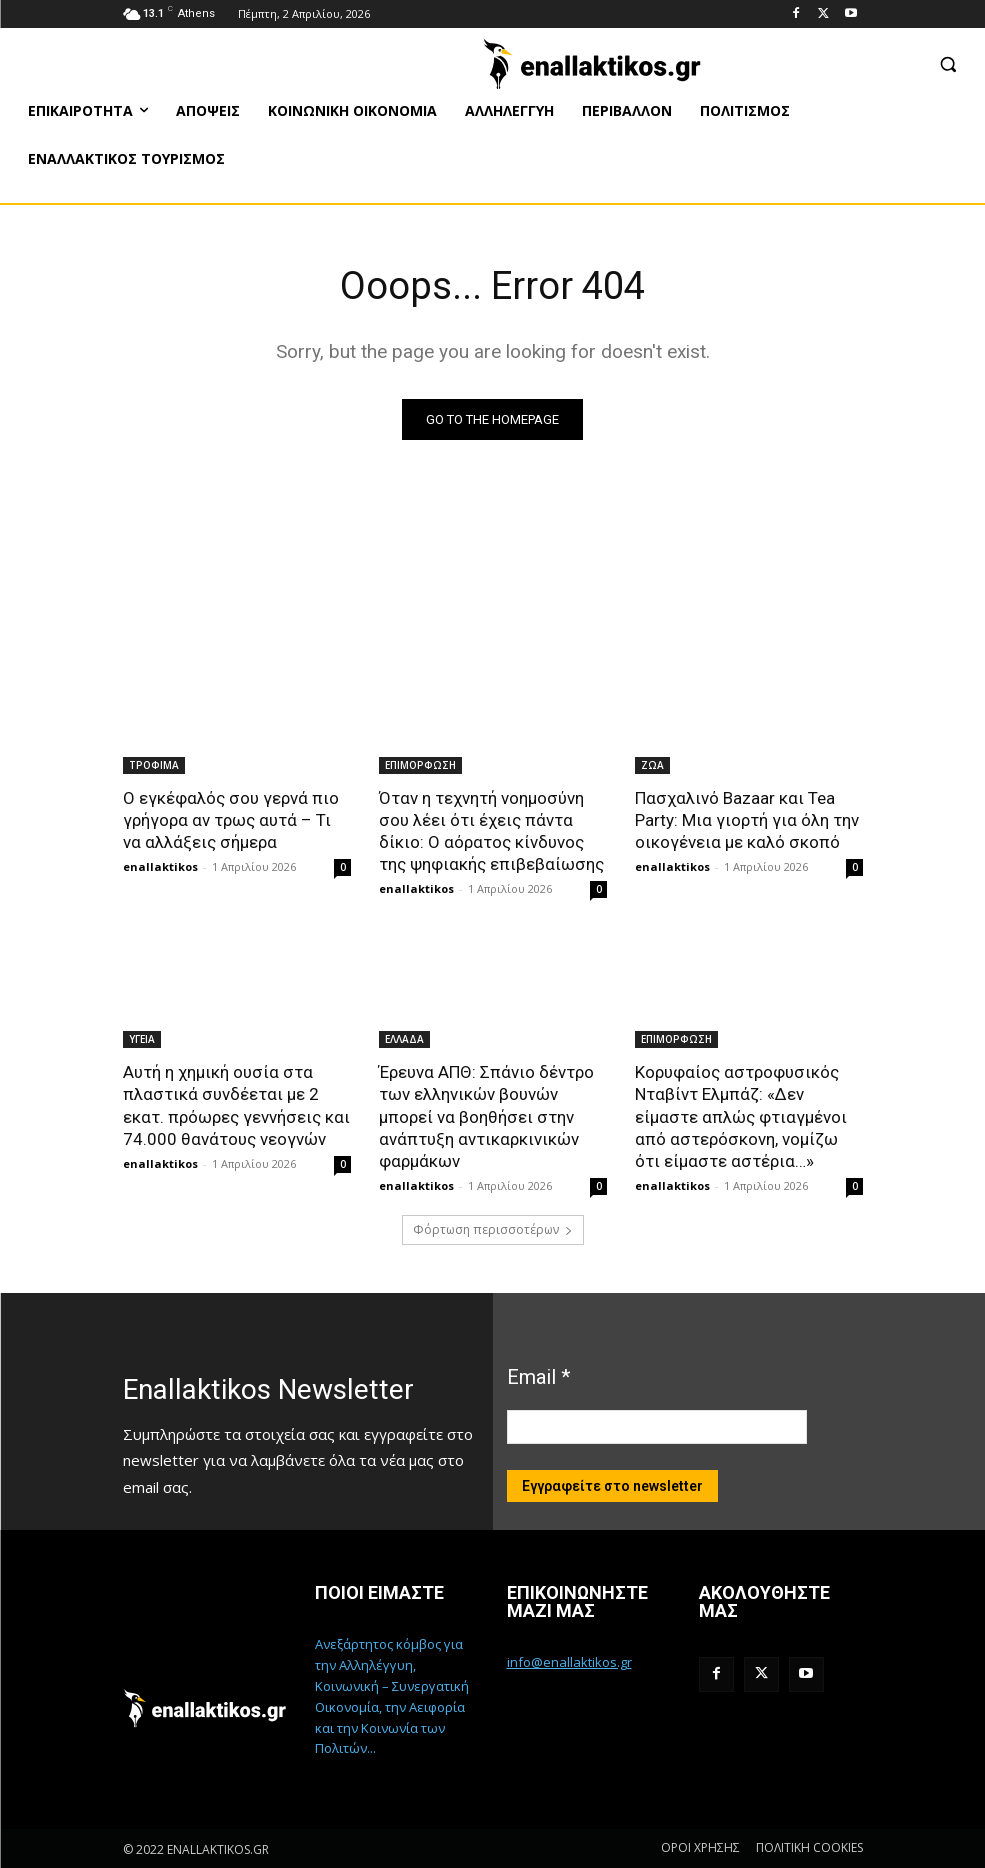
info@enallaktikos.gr (569, 1662)
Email (538, 1377)
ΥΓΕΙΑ (142, 1039)
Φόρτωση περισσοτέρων (493, 1229)
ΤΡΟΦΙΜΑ (154, 765)
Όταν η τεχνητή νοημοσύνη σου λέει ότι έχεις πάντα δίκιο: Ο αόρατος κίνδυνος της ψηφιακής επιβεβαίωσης (491, 831)
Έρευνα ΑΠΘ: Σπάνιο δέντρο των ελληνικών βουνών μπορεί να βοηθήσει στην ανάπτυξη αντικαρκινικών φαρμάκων (486, 1116)
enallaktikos (160, 866)
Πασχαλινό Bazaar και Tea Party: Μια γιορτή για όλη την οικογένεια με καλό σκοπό (747, 820)
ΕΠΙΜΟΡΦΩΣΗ (420, 765)
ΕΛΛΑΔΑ (404, 1039)
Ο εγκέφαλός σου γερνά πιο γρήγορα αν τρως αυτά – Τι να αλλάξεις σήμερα (231, 820)
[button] (947, 63)
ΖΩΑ (652, 765)
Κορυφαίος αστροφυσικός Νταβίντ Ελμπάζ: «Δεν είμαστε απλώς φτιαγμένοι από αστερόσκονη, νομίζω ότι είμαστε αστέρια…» (741, 1116)
